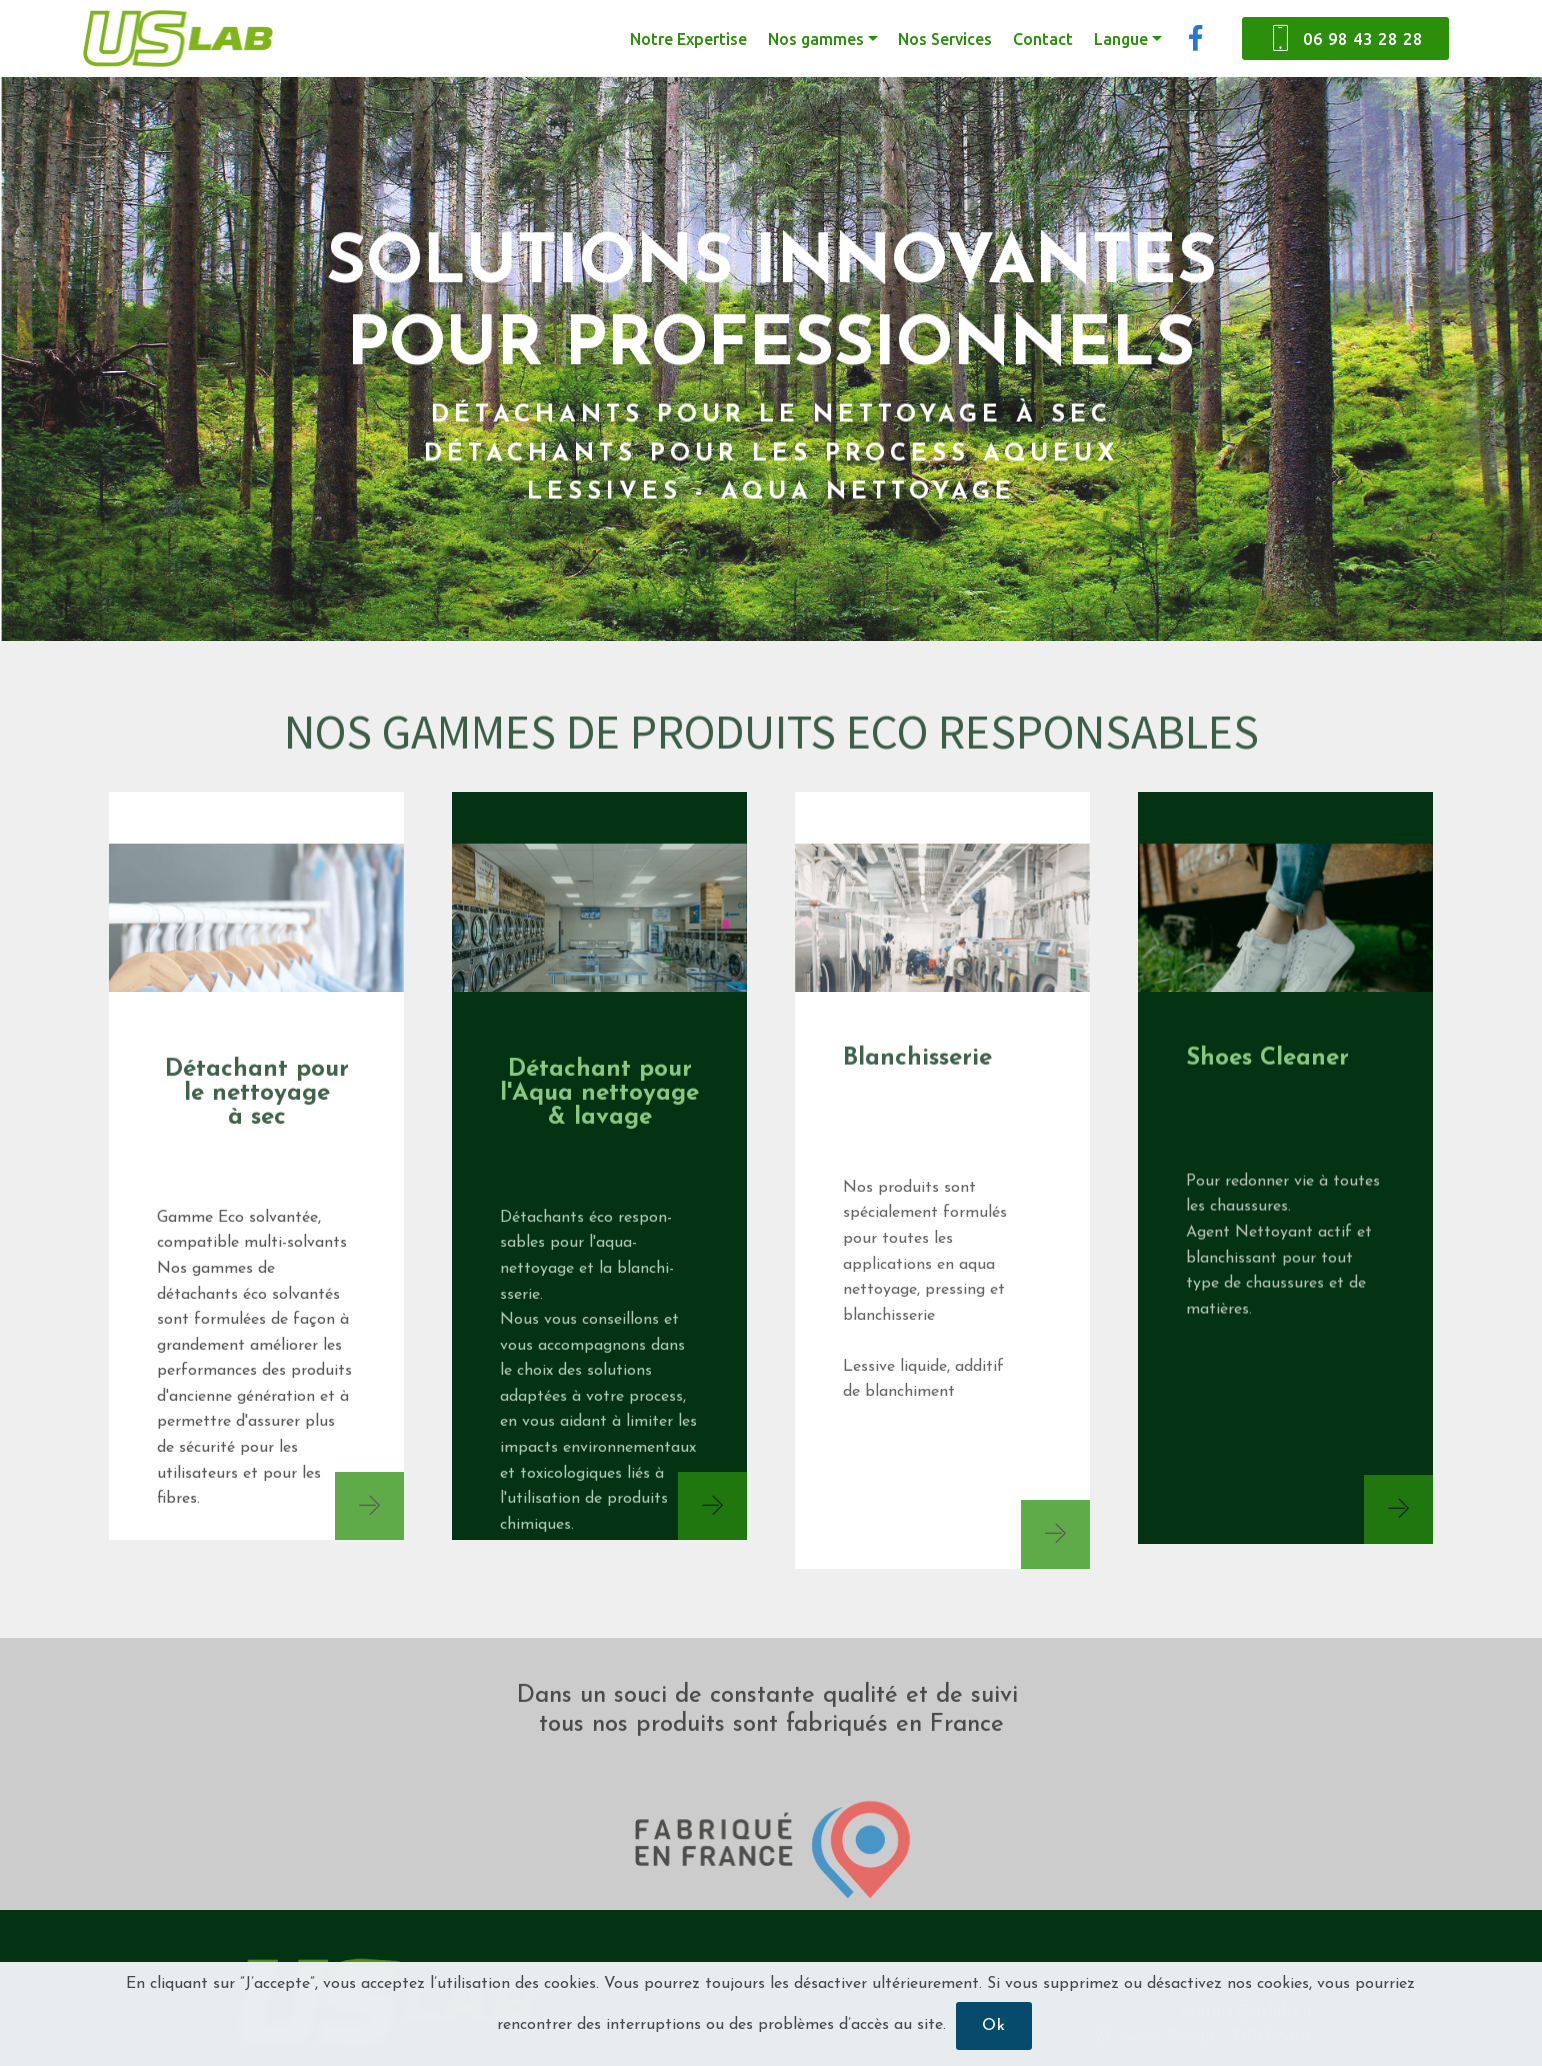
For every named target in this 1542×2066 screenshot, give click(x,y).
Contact (1043, 39)
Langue (1121, 39)
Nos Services (945, 39)
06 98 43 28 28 (1345, 39)
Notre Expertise (688, 39)
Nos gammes (816, 39)
